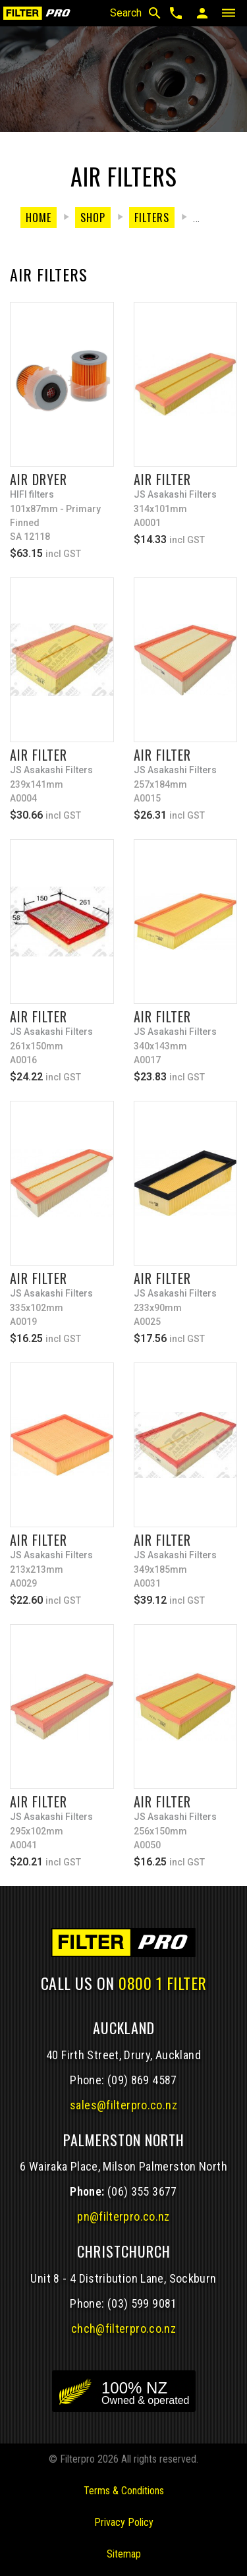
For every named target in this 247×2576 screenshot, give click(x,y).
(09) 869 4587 (142, 2080)
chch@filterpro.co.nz (123, 2328)
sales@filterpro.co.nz (123, 2105)
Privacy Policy (123, 2522)
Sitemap (124, 2554)
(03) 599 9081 (142, 2303)
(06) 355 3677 (142, 2191)
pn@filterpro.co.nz (123, 2216)
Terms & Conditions (124, 2490)
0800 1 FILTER (163, 1983)
